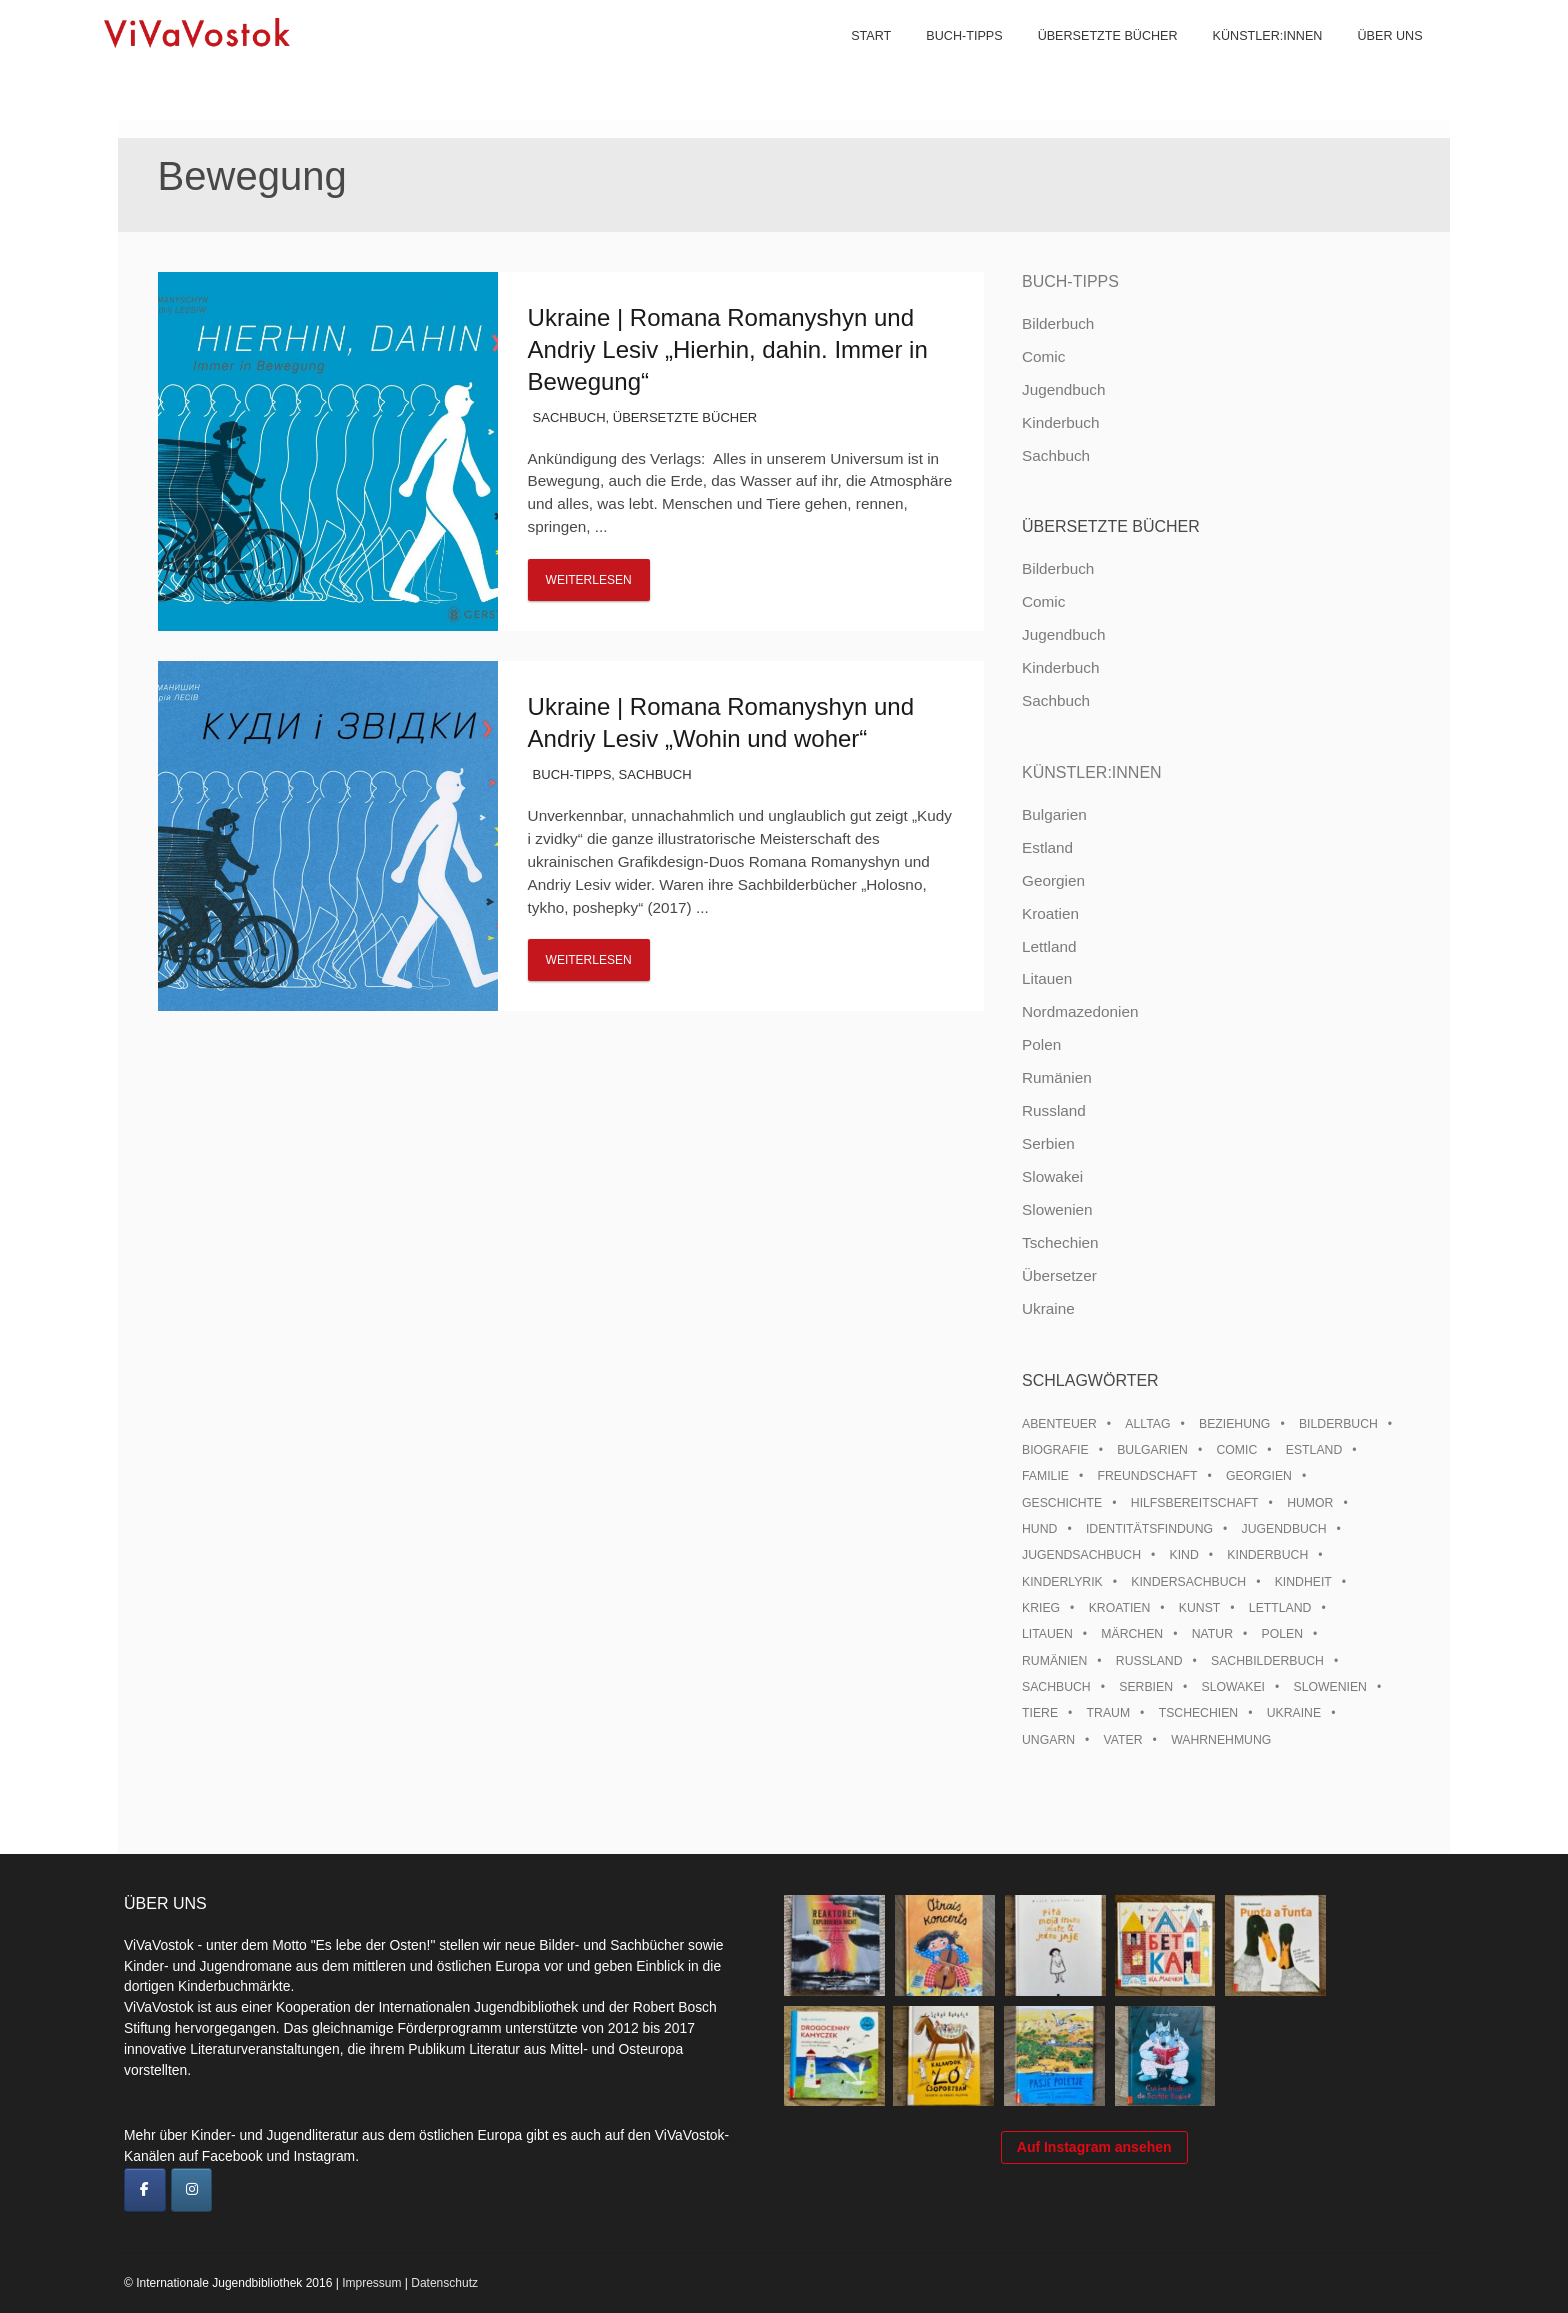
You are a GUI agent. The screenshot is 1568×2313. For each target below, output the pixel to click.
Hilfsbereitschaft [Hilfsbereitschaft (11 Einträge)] (1195, 1503)
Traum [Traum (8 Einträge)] (1109, 1713)
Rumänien (1057, 1077)
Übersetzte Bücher (1092, 60)
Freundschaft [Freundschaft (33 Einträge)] (1148, 1476)
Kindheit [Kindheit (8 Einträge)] (1303, 1582)
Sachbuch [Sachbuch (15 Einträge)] (1056, 1687)
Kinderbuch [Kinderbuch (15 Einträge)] (1267, 1555)
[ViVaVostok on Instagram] (192, 2190)
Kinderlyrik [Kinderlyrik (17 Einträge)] (1062, 1582)
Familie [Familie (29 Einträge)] (1045, 1476)
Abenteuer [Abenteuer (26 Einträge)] (1059, 1424)
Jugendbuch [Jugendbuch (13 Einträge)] (1284, 1529)
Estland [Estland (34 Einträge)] (1314, 1450)
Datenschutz (444, 2283)
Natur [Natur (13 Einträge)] (1212, 1634)
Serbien (1048, 1143)
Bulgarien (1054, 814)
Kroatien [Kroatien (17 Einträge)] (1120, 1608)
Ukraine (1048, 1308)
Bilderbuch (1058, 323)
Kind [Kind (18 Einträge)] (1184, 1555)
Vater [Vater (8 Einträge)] (1123, 1740)
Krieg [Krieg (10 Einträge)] (1041, 1608)
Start (856, 60)
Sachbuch (569, 417)
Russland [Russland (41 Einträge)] (1149, 1661)
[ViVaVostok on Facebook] (145, 2190)
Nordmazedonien (1080, 1011)
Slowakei (1052, 1176)
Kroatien (1050, 913)
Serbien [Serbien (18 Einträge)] (1146, 1687)
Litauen (1047, 978)
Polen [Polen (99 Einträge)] (1282, 1634)
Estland (1047, 847)
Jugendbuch (1063, 389)
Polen (1041, 1044)
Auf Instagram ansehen (1094, 2176)
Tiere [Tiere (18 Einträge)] (1040, 1713)
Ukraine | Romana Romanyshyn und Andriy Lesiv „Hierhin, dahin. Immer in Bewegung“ (728, 349)
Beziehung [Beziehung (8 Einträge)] (1234, 1424)
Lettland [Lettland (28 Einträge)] (1280, 1608)
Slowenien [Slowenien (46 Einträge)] (1330, 1687)
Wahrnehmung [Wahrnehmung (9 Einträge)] (1221, 1740)
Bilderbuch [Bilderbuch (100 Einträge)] (1338, 1424)
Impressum (371, 2283)
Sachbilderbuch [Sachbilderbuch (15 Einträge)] (1267, 1661)
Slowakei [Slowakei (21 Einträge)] (1233, 1687)
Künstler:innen (1252, 60)
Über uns (1374, 60)
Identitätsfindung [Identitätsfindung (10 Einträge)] (1149, 1529)
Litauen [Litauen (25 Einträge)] (1047, 1634)
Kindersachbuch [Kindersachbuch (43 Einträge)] (1188, 1582)
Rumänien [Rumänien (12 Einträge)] (1054, 1661)
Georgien (1053, 880)
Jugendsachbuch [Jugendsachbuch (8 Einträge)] (1081, 1555)
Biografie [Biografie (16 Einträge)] (1055, 1450)
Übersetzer (1059, 1275)
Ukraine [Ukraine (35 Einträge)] (1294, 1713)
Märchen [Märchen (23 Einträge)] (1132, 1634)
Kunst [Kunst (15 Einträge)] (1199, 1608)
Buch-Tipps (949, 60)
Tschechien (1060, 1242)
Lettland (1049, 946)
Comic (1043, 356)
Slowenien (1057, 1209)
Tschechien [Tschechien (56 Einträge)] (1199, 1713)
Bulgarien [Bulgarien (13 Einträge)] (1152, 1450)
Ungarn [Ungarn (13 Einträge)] (1048, 1740)
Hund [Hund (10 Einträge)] (1039, 1529)
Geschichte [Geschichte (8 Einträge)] (1062, 1503)
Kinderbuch (1060, 422)
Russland (1054, 1110)
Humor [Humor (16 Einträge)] (1310, 1503)
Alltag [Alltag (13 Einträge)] (1147, 1424)
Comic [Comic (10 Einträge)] (1236, 1450)
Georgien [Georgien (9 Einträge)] (1259, 1476)
